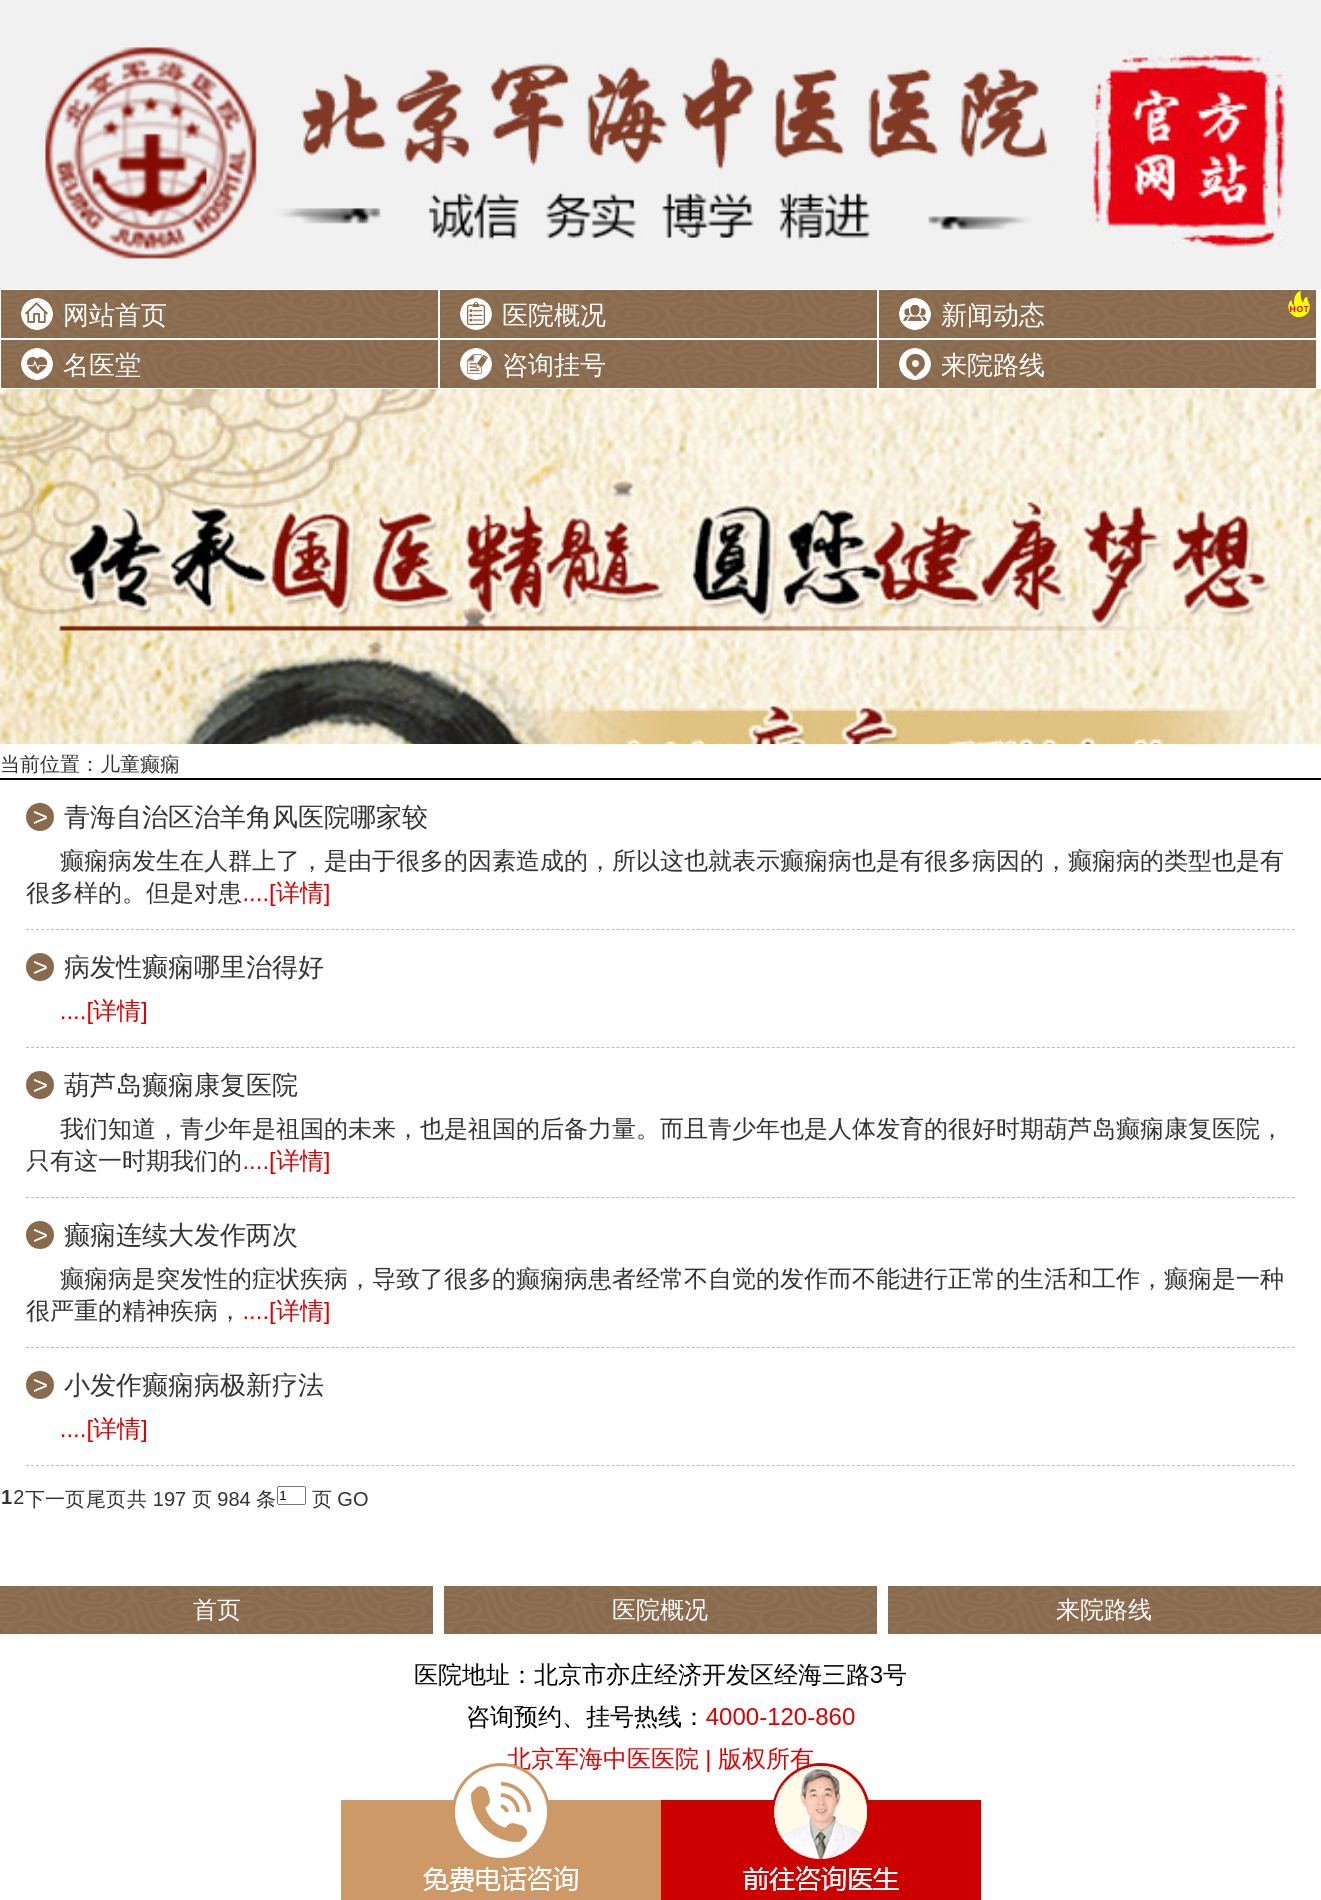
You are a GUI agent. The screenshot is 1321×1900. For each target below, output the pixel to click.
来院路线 (993, 365)
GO (352, 1499)
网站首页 (115, 315)
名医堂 (102, 365)
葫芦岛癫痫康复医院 (181, 1085)
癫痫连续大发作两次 (181, 1235)
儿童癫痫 (140, 764)
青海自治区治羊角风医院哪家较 (246, 817)
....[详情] (286, 892)
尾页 (106, 1499)
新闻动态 (993, 315)
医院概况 (554, 315)
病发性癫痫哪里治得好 (194, 967)
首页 (217, 1609)
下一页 (55, 1499)
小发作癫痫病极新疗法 (194, 1385)
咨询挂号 (554, 365)
